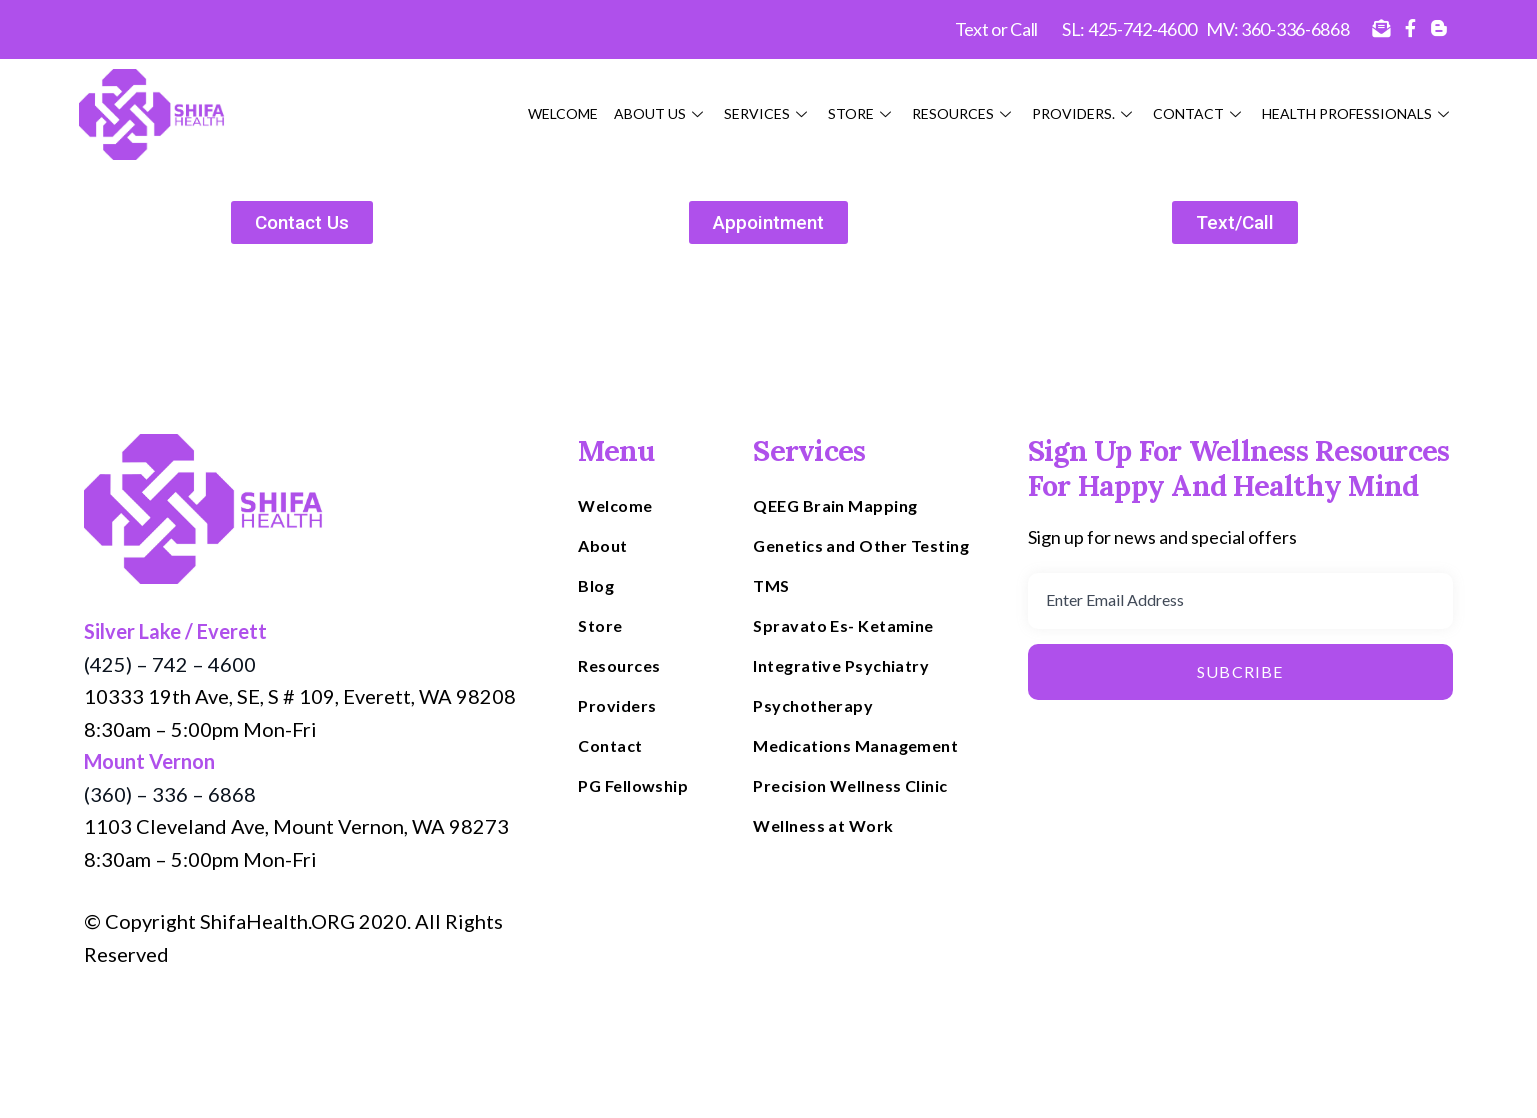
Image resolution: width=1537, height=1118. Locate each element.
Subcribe (1240, 671)
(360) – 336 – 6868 (170, 794)
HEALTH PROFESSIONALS (1358, 113)
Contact (1199, 113)
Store (862, 113)
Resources (964, 113)
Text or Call (996, 29)
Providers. (1084, 113)
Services (768, 113)
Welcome (563, 113)
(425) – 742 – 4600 (170, 664)
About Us (661, 113)
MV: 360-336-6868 (1277, 29)
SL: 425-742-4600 (1129, 29)
